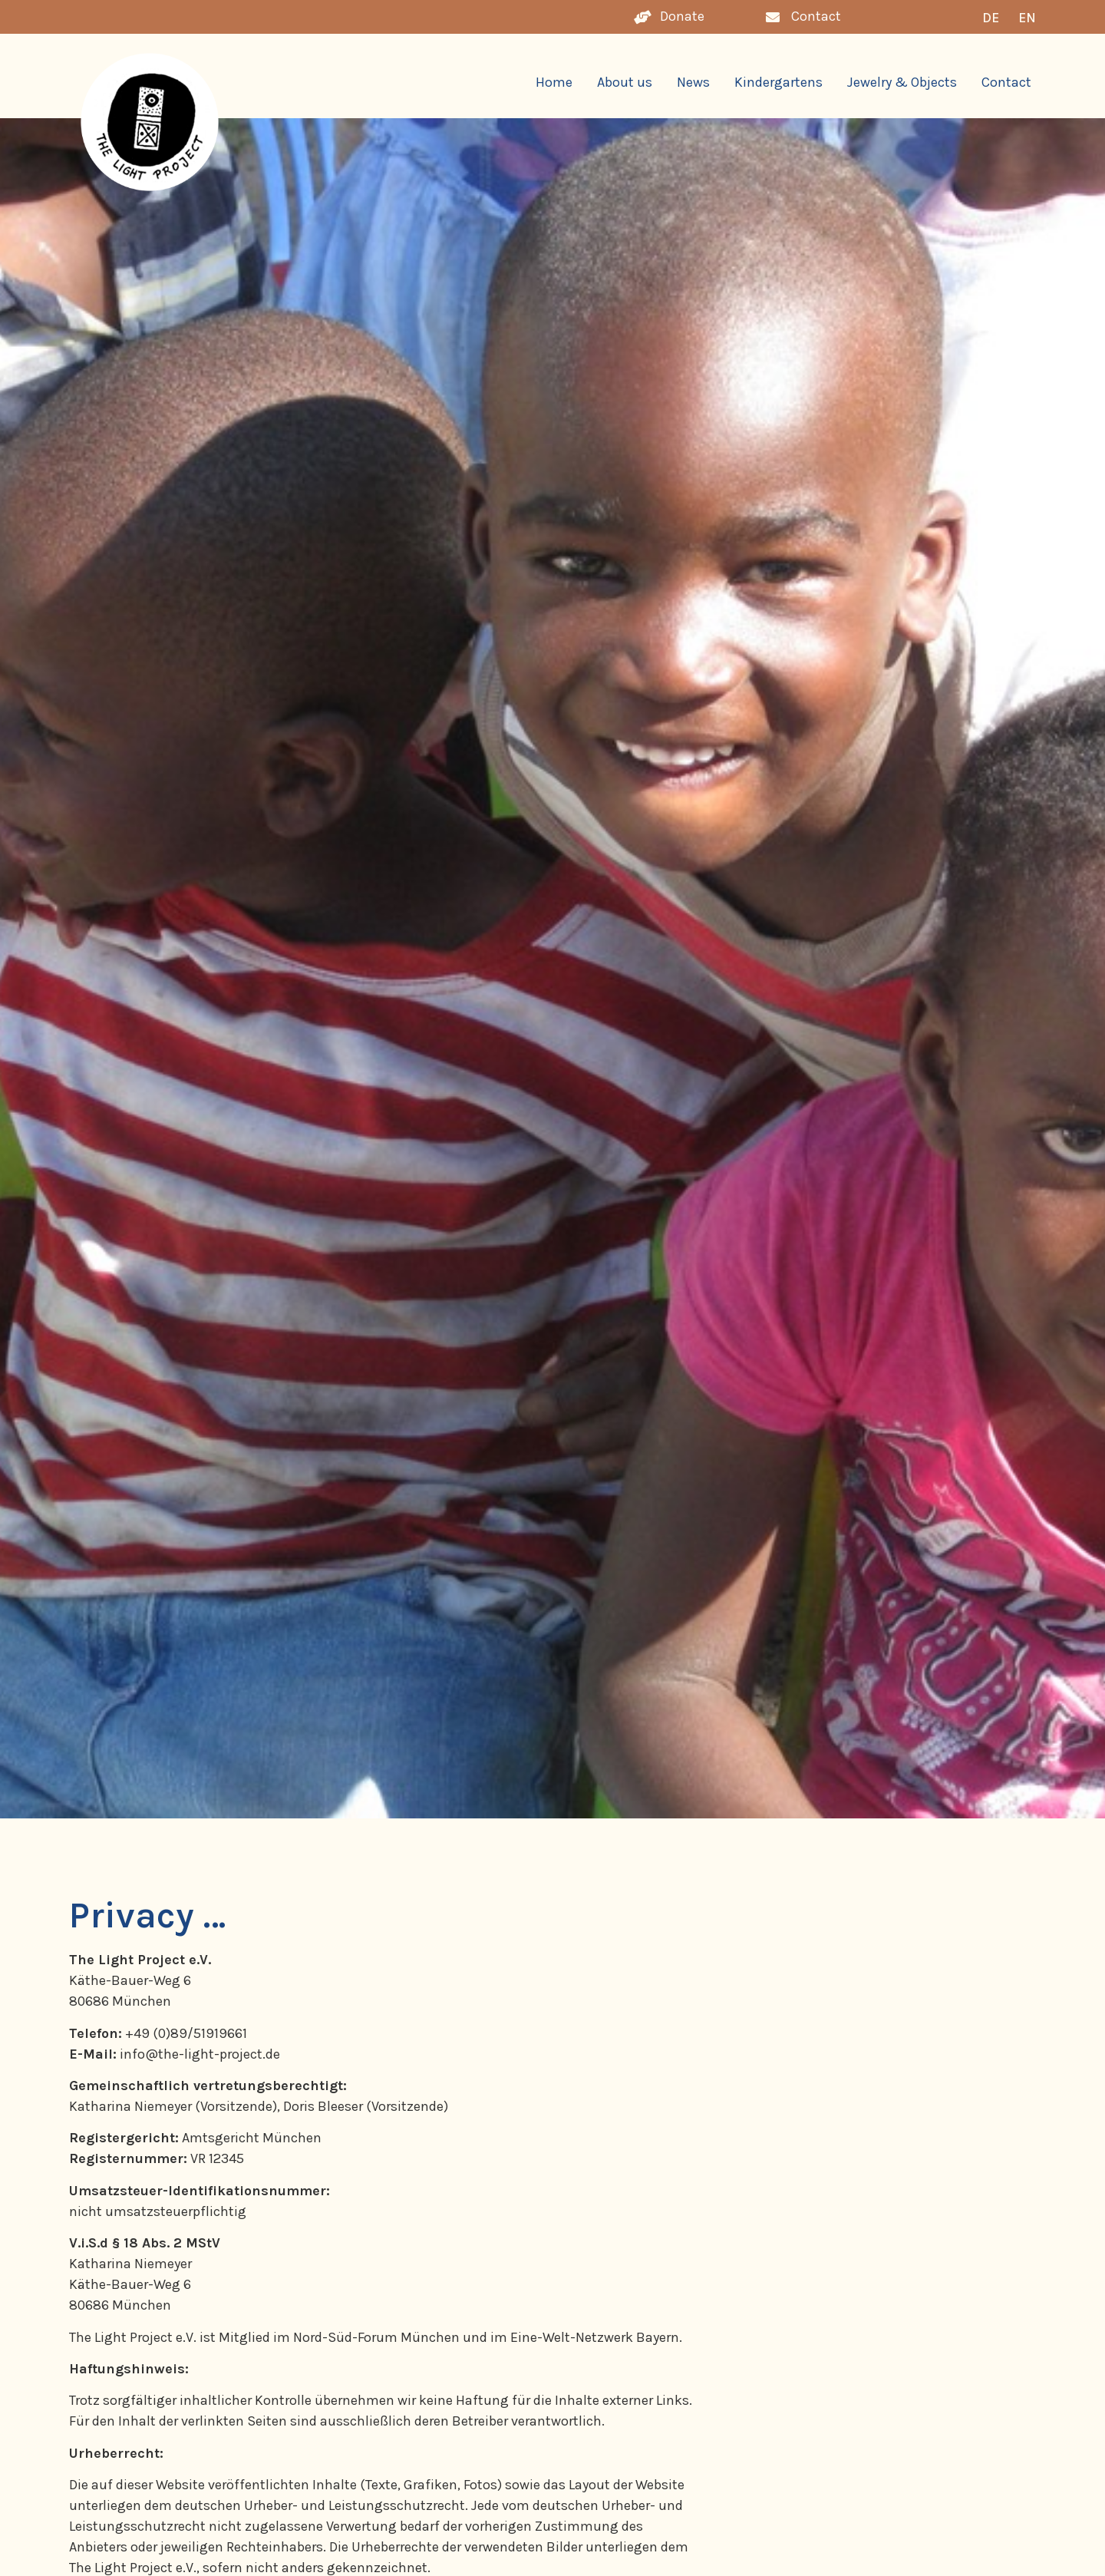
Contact (1006, 82)
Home (554, 82)
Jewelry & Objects (902, 82)
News (693, 82)
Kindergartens (778, 82)
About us (624, 82)
